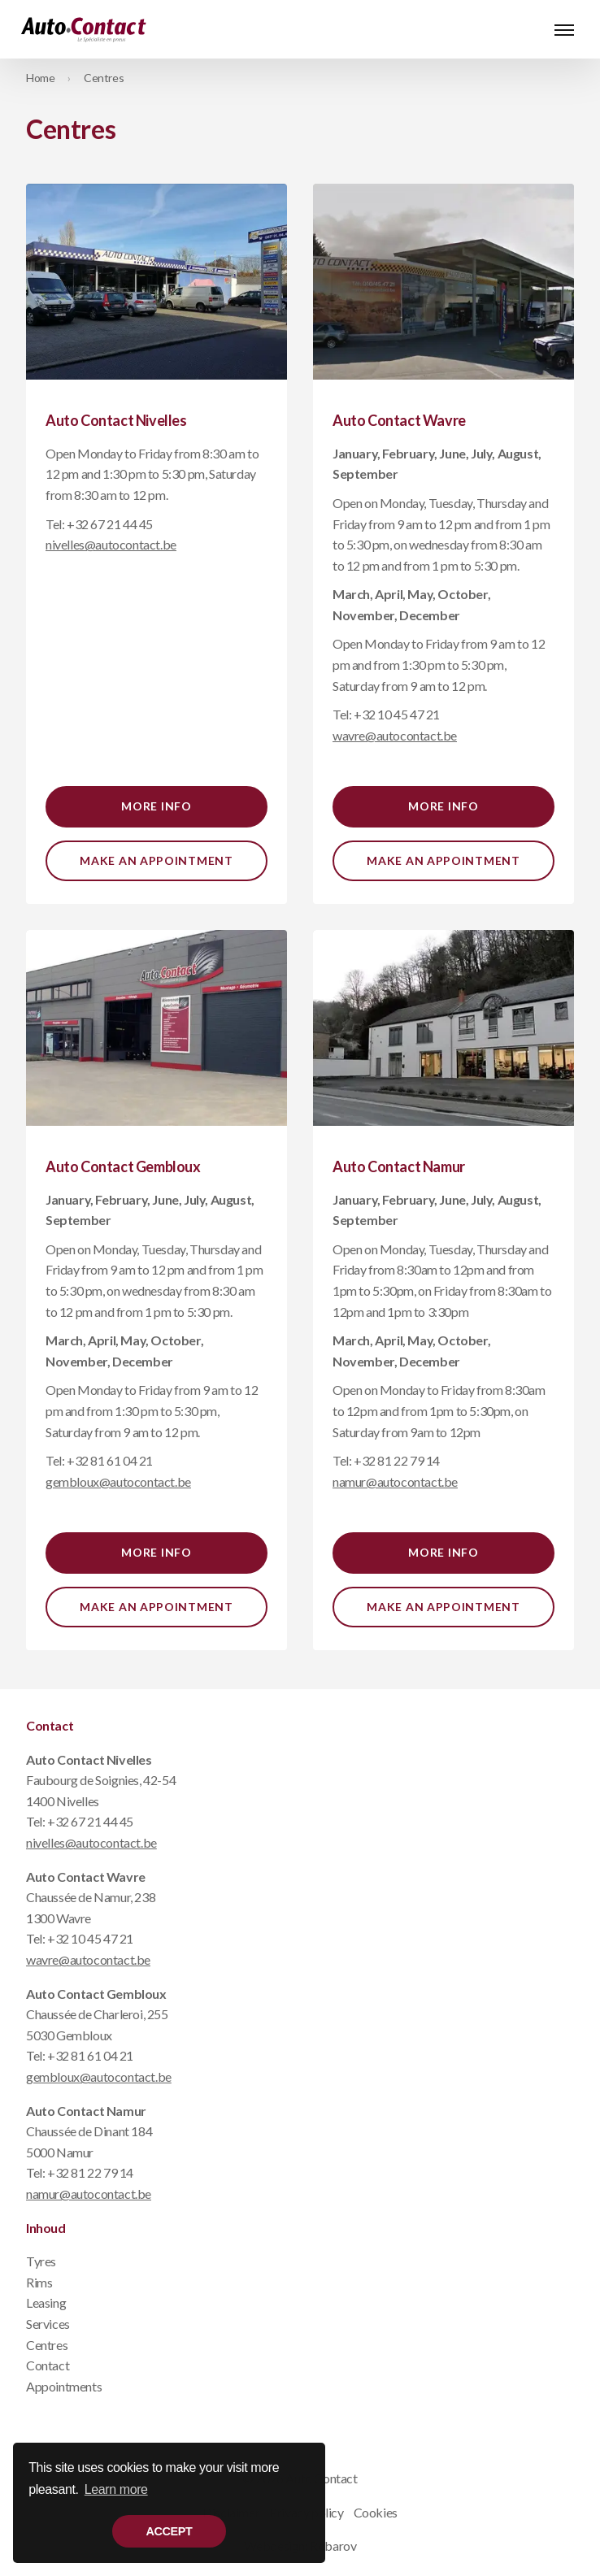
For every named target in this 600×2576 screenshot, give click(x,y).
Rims (39, 2282)
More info (156, 806)
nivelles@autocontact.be (91, 1842)
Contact (47, 2365)
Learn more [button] (116, 2489)
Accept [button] (169, 2531)
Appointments (64, 2386)
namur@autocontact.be (88, 2193)
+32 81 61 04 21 (110, 1460)
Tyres (41, 2261)
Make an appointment (156, 860)
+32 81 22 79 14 (397, 1460)
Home (40, 78)
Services (48, 2323)
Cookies (376, 2512)
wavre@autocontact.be (88, 1959)
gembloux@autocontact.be (99, 2076)
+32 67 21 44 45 (110, 524)
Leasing (46, 2302)
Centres (104, 78)
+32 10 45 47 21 (397, 714)
